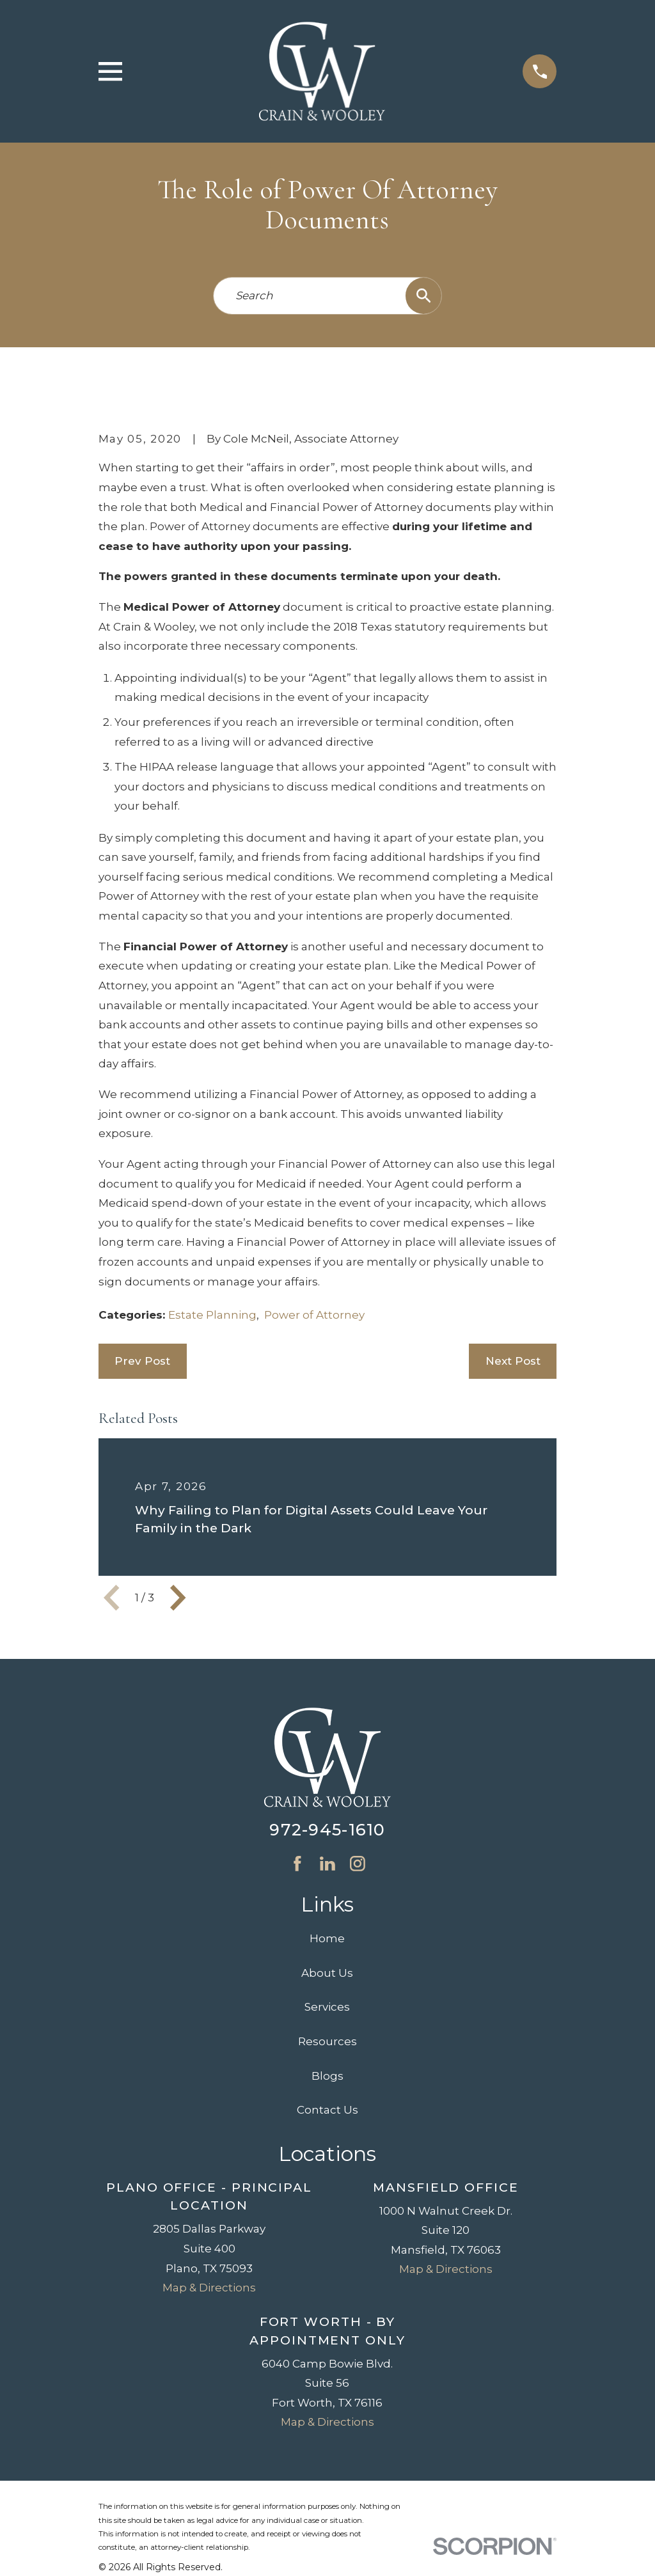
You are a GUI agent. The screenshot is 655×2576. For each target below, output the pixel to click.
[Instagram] (357, 1863)
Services (327, 2006)
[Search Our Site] (424, 296)
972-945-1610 (327, 1829)
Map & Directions (209, 2287)
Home (327, 1938)
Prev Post (142, 1361)
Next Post (513, 1361)
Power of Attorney (314, 1314)
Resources (327, 2041)
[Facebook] (297, 1863)
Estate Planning (212, 1314)
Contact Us (327, 2109)
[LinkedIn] (327, 1863)
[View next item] (178, 1597)
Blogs (327, 2075)
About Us (327, 1973)
